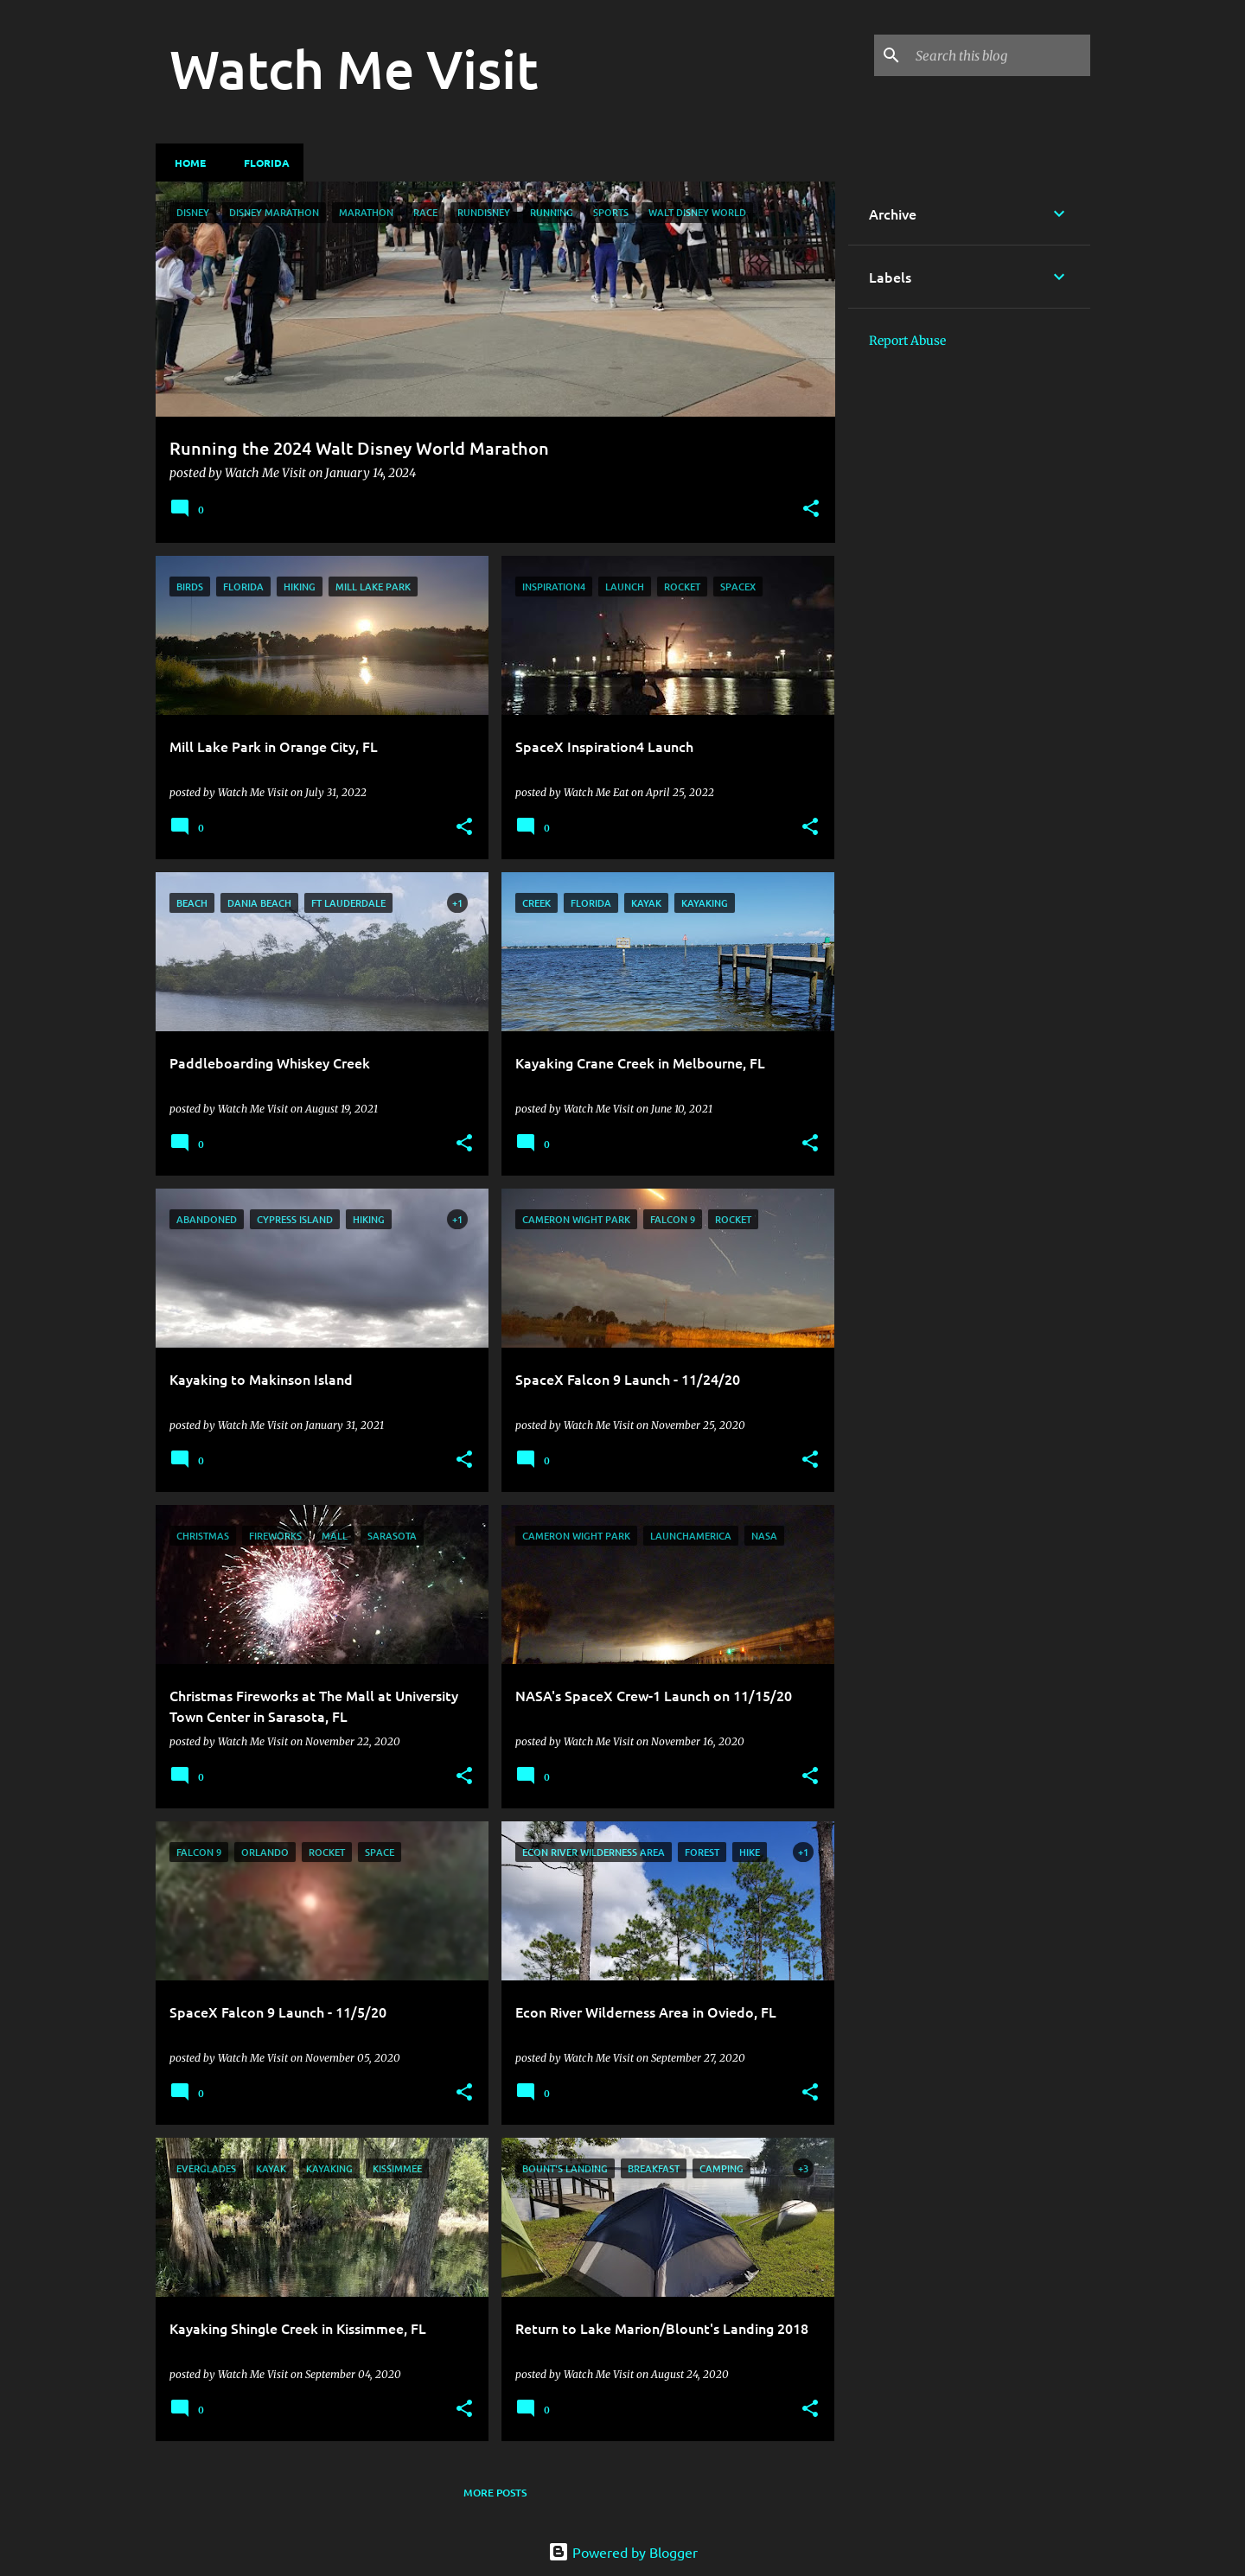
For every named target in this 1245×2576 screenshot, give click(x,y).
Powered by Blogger (623, 2551)
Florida (261, 162)
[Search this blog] (999, 55)
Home (185, 162)
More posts (495, 2492)
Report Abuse (907, 340)
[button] (811, 510)
